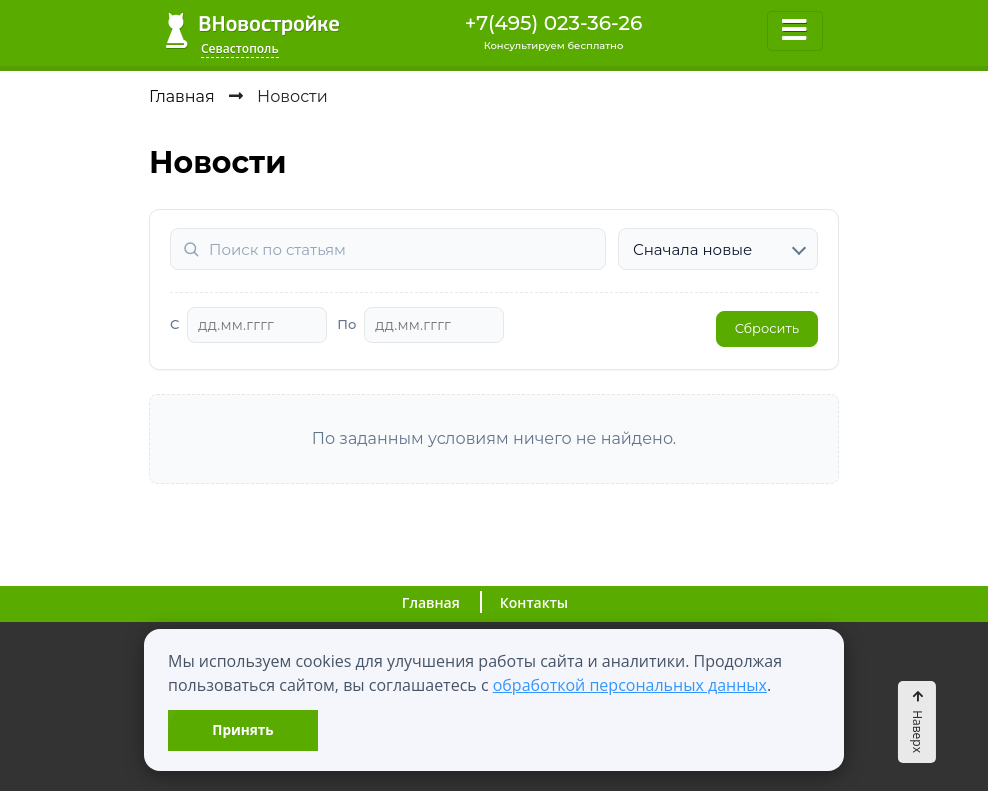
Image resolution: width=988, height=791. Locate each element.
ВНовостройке (252, 30)
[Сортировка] (718, 249)
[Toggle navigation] (795, 31)
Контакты (534, 602)
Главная (431, 602)
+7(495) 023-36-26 (554, 23)
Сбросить (767, 328)
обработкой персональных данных (630, 685)
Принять (242, 729)
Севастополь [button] (240, 48)
